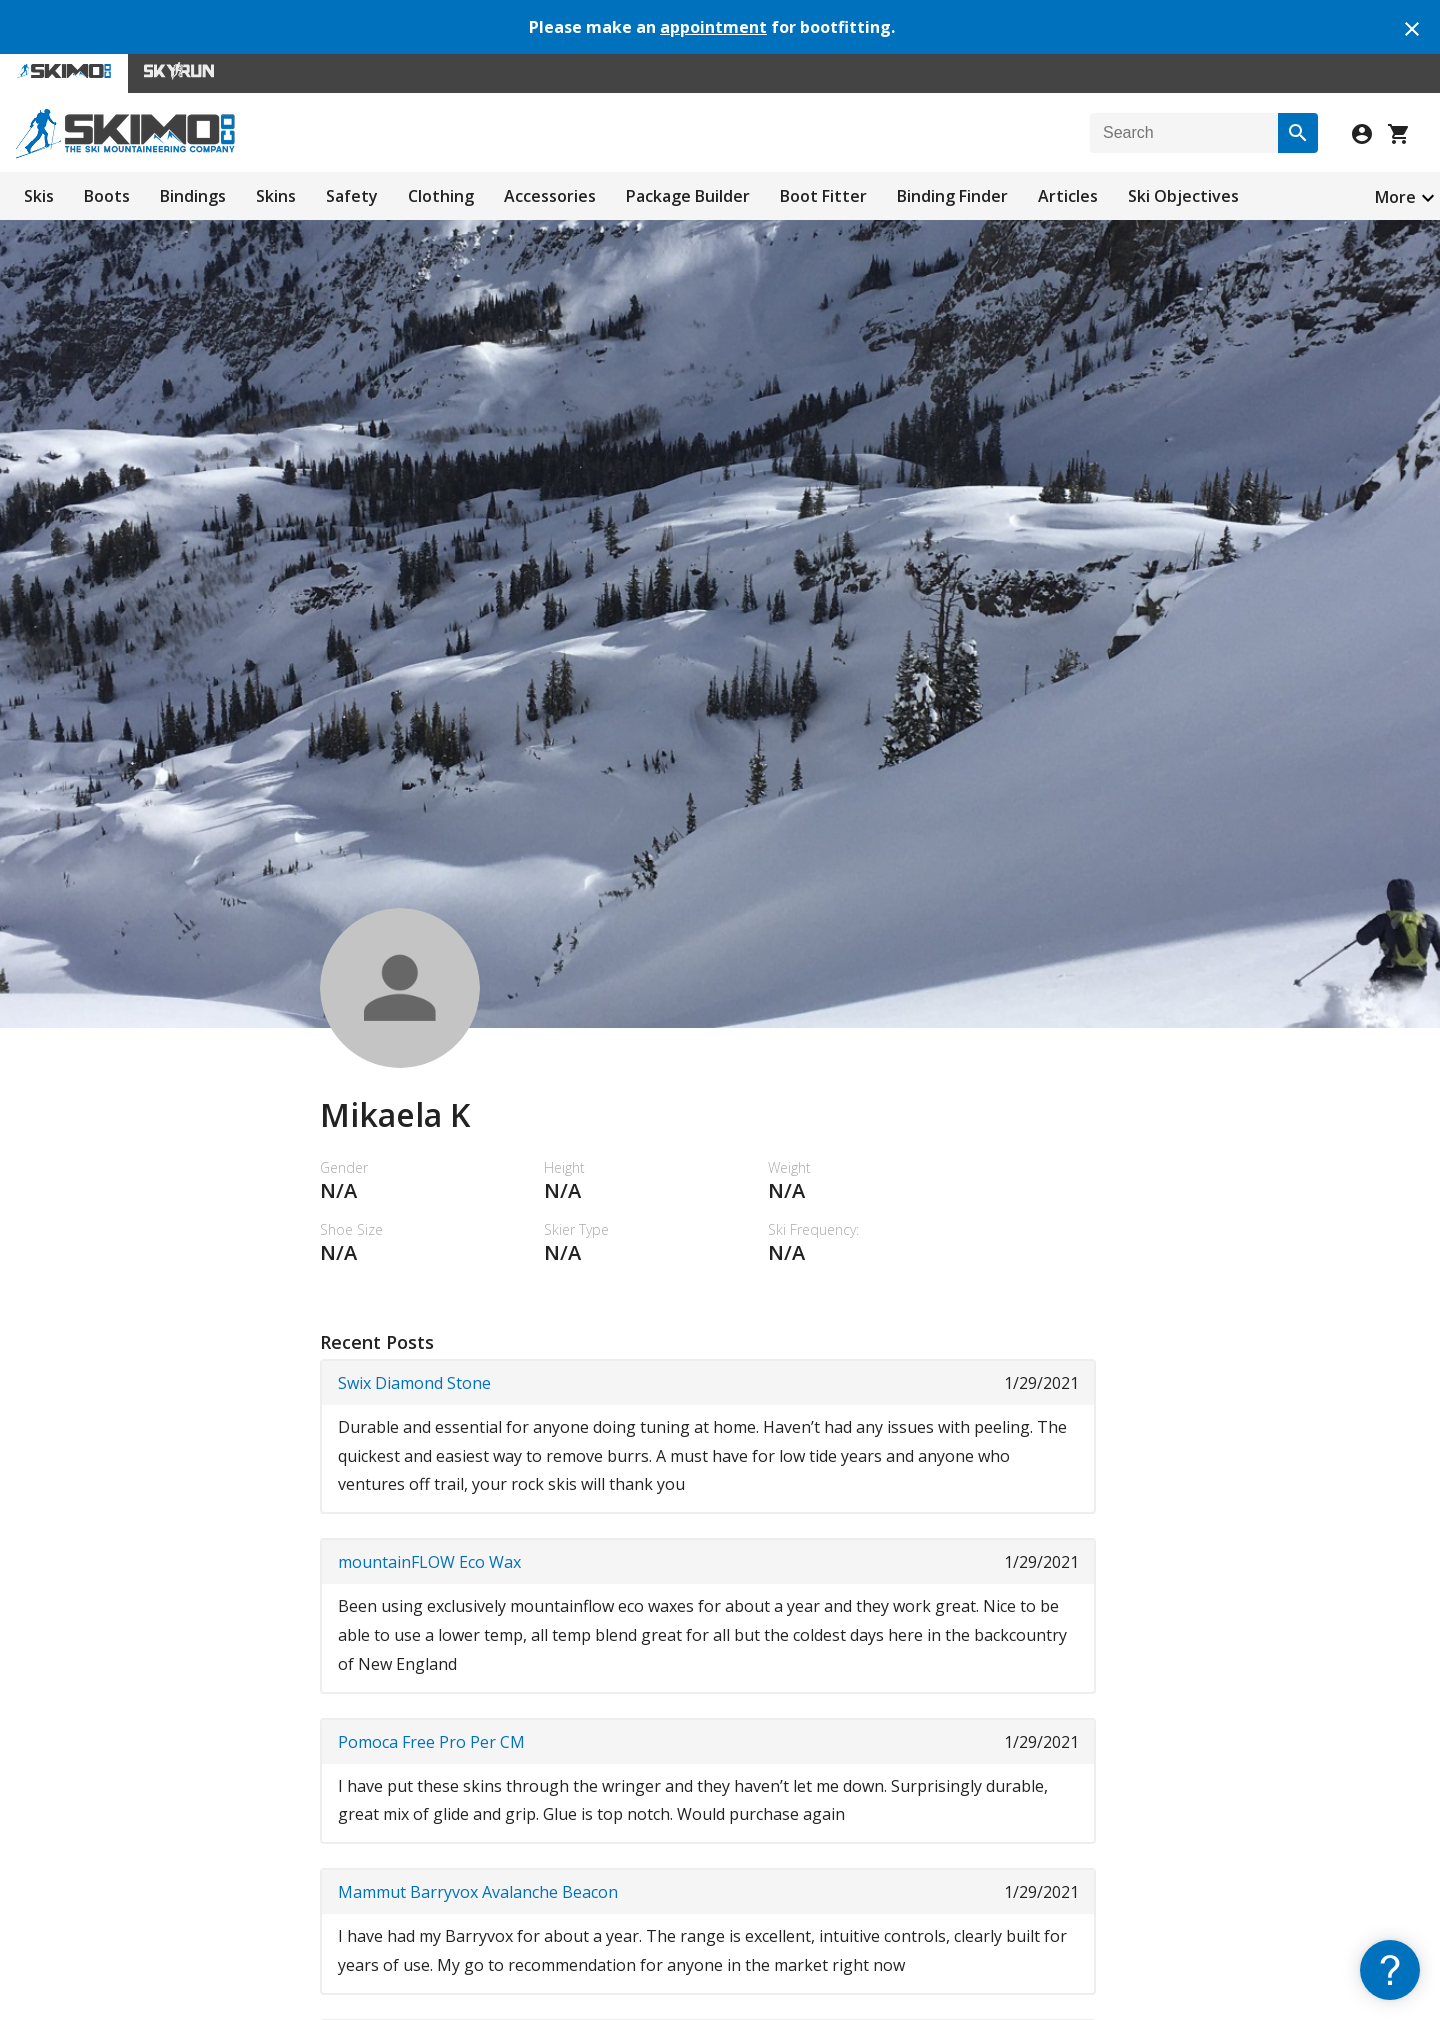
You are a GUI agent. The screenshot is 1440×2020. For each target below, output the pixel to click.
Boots (107, 196)
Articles (1068, 196)
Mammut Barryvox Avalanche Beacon (478, 1892)
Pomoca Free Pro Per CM (431, 1742)
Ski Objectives (1183, 196)
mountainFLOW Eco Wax (429, 1562)
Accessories (550, 196)
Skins (276, 196)
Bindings (193, 196)
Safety (352, 196)
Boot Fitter (823, 196)
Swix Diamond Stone (414, 1383)
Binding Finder (952, 196)
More (1395, 197)
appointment (713, 27)
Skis (39, 196)
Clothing (441, 196)
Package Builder (688, 196)
